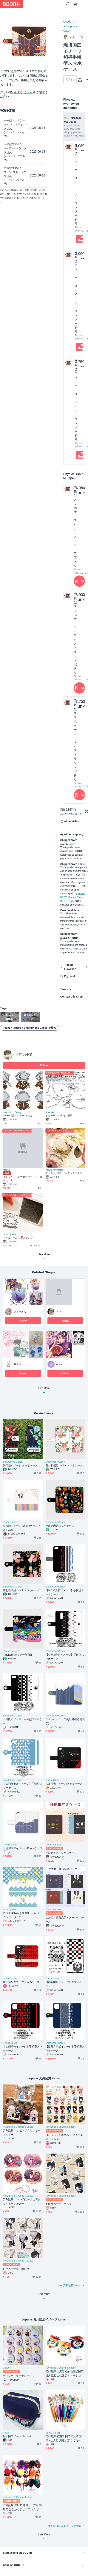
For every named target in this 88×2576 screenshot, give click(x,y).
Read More (78, 135)
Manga (6, 1170)
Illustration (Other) (12, 1112)
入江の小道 (24, 1055)
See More (44, 1391)
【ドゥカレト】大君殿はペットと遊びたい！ (22, 1179)
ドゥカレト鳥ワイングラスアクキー (65, 1173)
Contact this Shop (71, 996)
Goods (67, 21)
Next (43, 41)
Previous (6, 41)
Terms (64, 989)
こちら (28, 92)
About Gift (70, 821)
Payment (69, 976)
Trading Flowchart (70, 967)
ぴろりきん (20, 1311)
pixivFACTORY (70, 948)
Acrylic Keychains (54, 1170)
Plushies (50, 1112)
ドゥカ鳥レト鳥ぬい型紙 (59, 1115)
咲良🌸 (18, 1364)
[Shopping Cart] (75, 4)
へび (58, 1311)
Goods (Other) (10, 1234)
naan (59, 1364)
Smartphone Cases (70, 28)
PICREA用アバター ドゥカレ (19, 1115)
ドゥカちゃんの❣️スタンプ (18, 1237)
